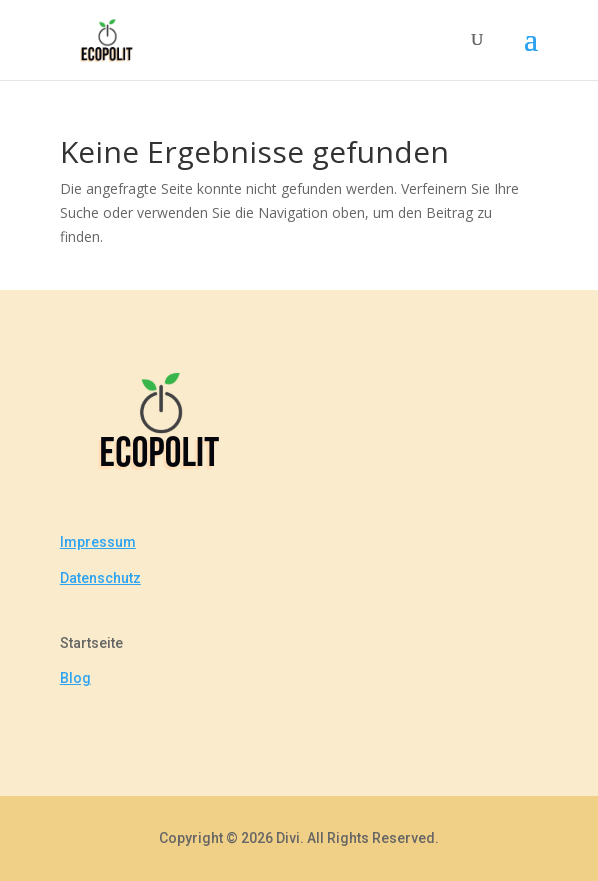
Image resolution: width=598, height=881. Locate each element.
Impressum (98, 542)
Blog (75, 678)
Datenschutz (100, 578)
